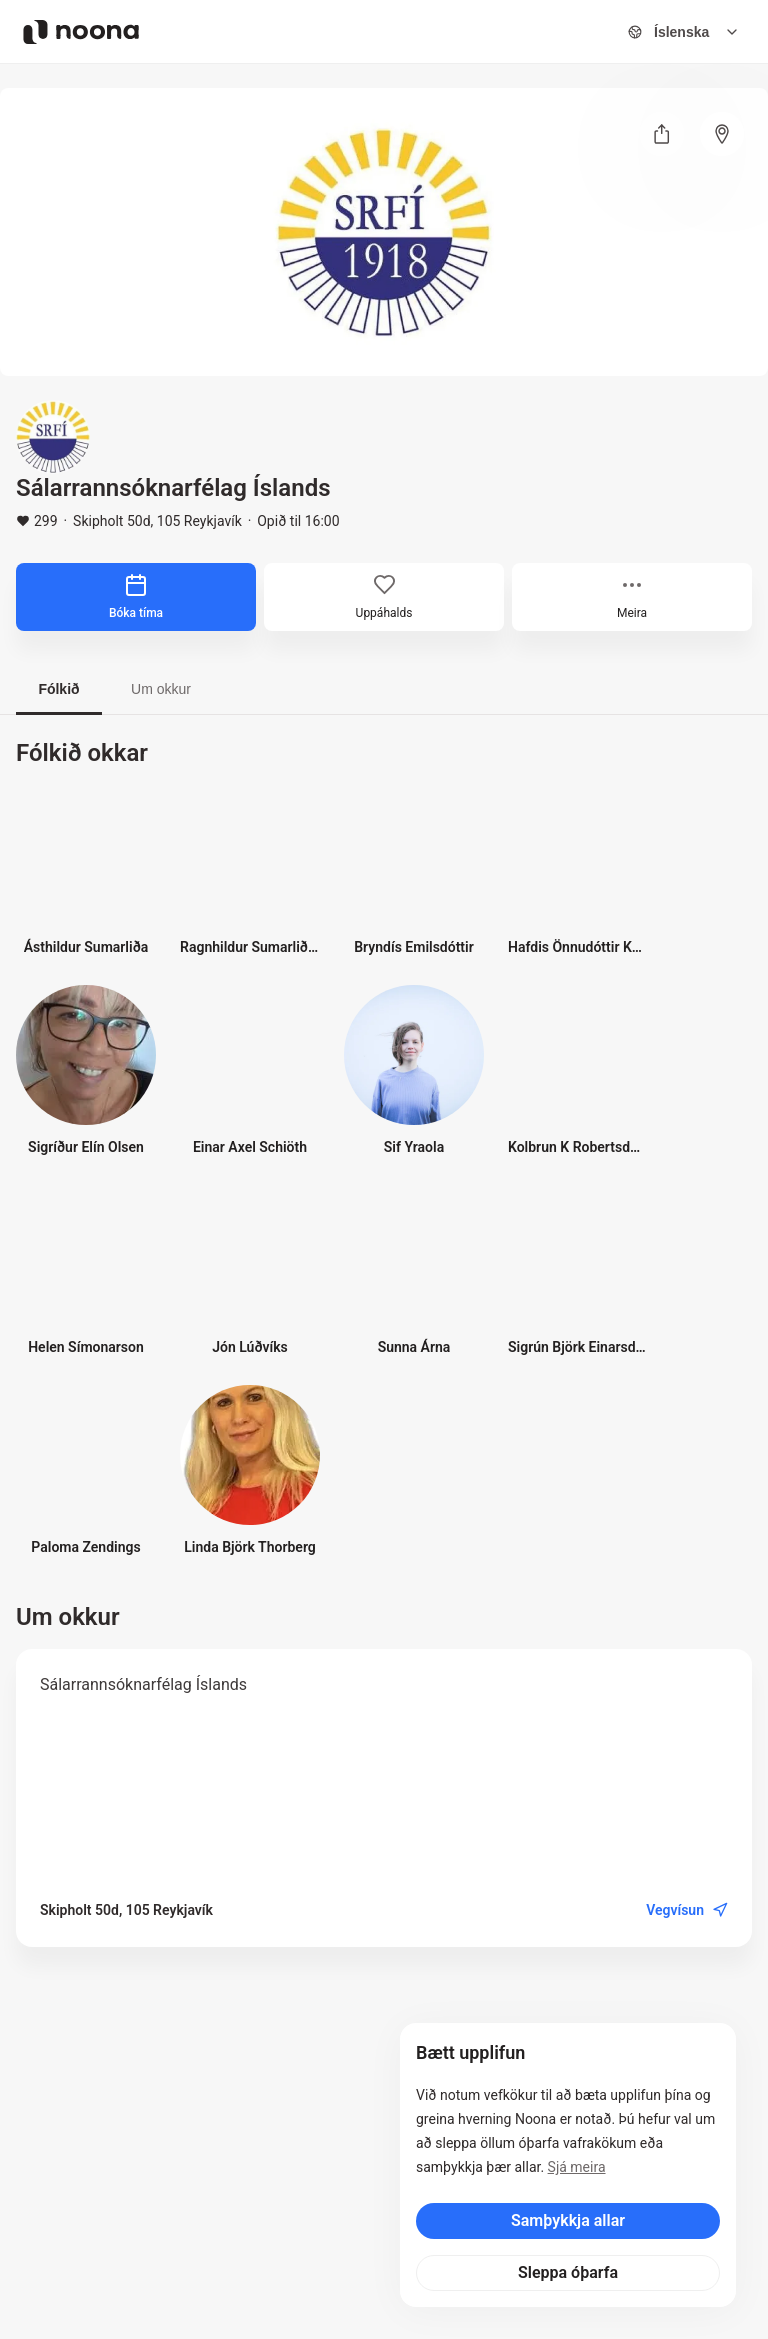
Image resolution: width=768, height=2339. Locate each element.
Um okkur (161, 689)
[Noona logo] (81, 32)
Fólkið (58, 689)
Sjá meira (577, 2167)
